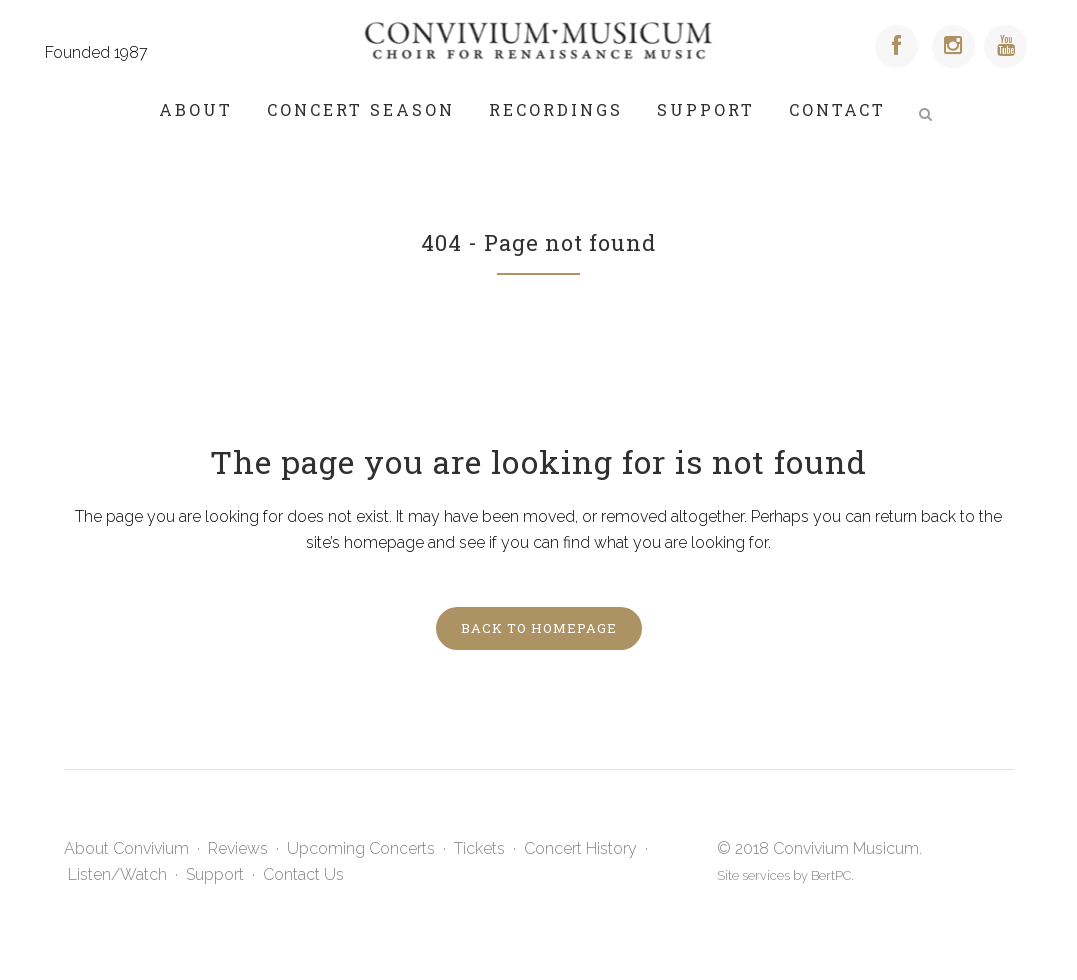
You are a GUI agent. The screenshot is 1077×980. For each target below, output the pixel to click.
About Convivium (126, 848)
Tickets (479, 848)
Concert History (580, 848)
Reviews (238, 848)
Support (215, 874)
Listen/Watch (117, 874)
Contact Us (303, 874)
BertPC (831, 875)
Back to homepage (539, 628)
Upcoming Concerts (361, 848)
